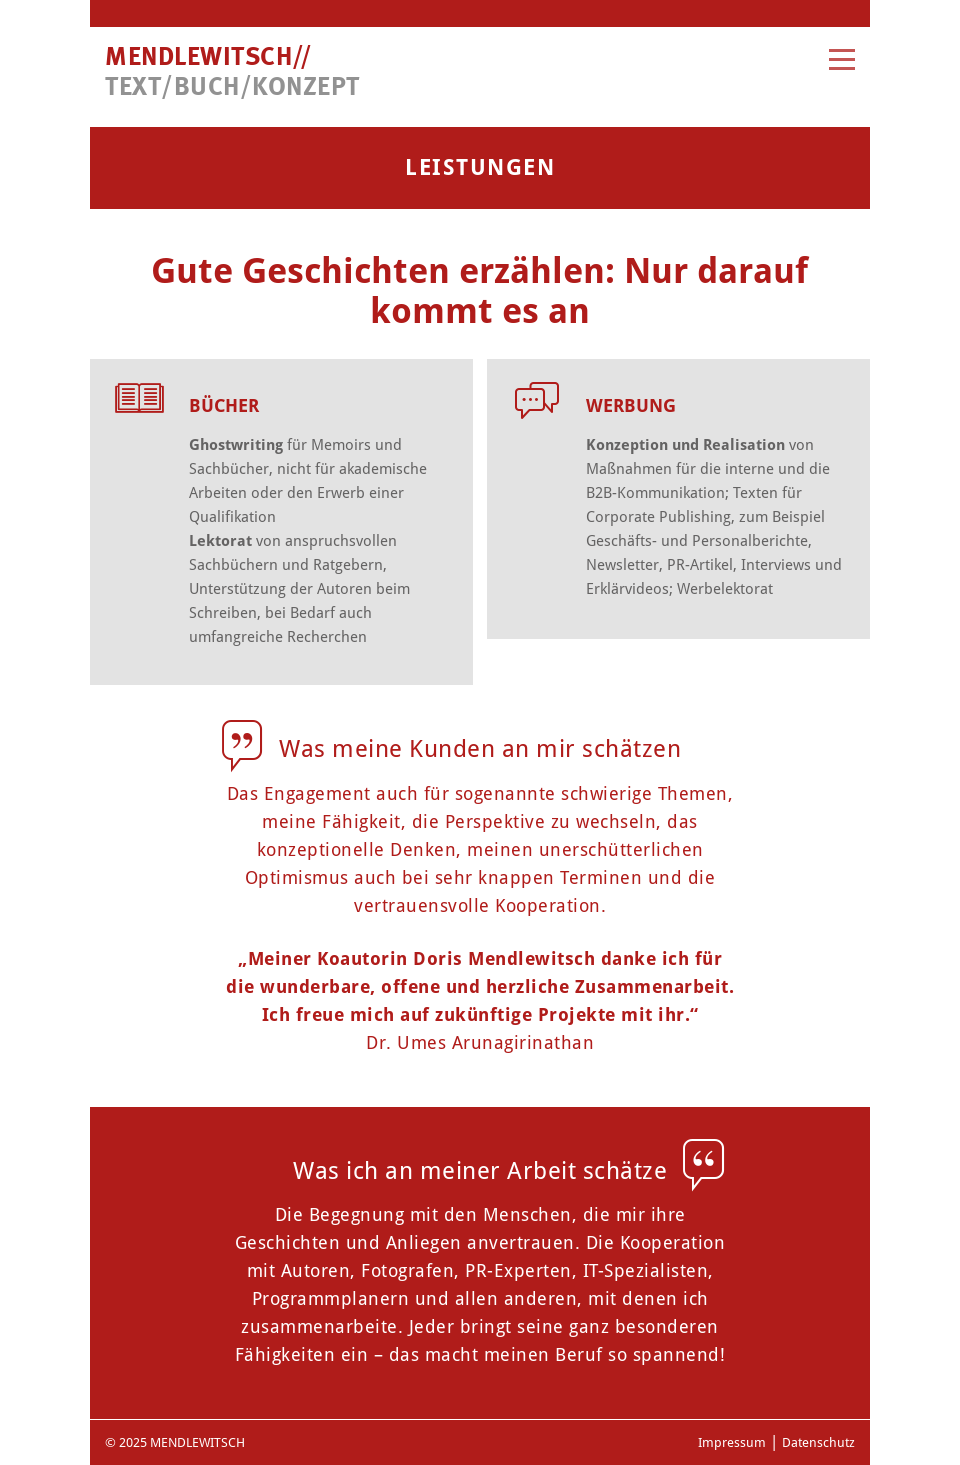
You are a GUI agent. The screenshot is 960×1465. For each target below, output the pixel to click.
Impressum (732, 1442)
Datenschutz (818, 1442)
